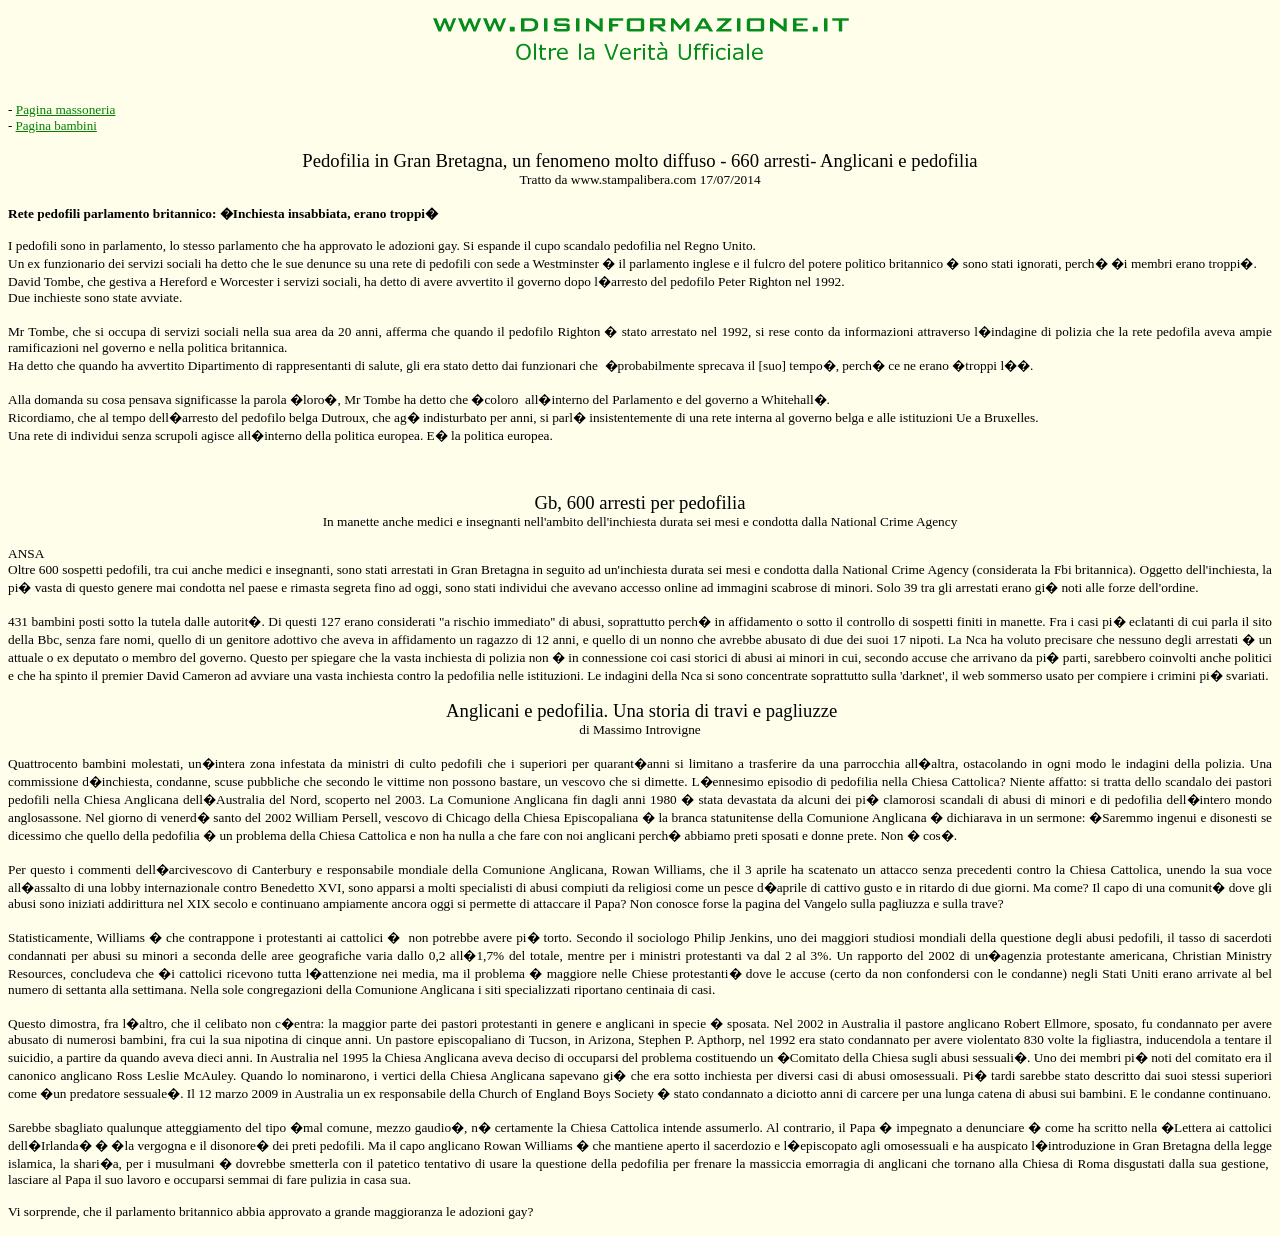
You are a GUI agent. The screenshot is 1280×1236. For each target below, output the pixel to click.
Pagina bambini (56, 125)
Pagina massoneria (66, 109)
